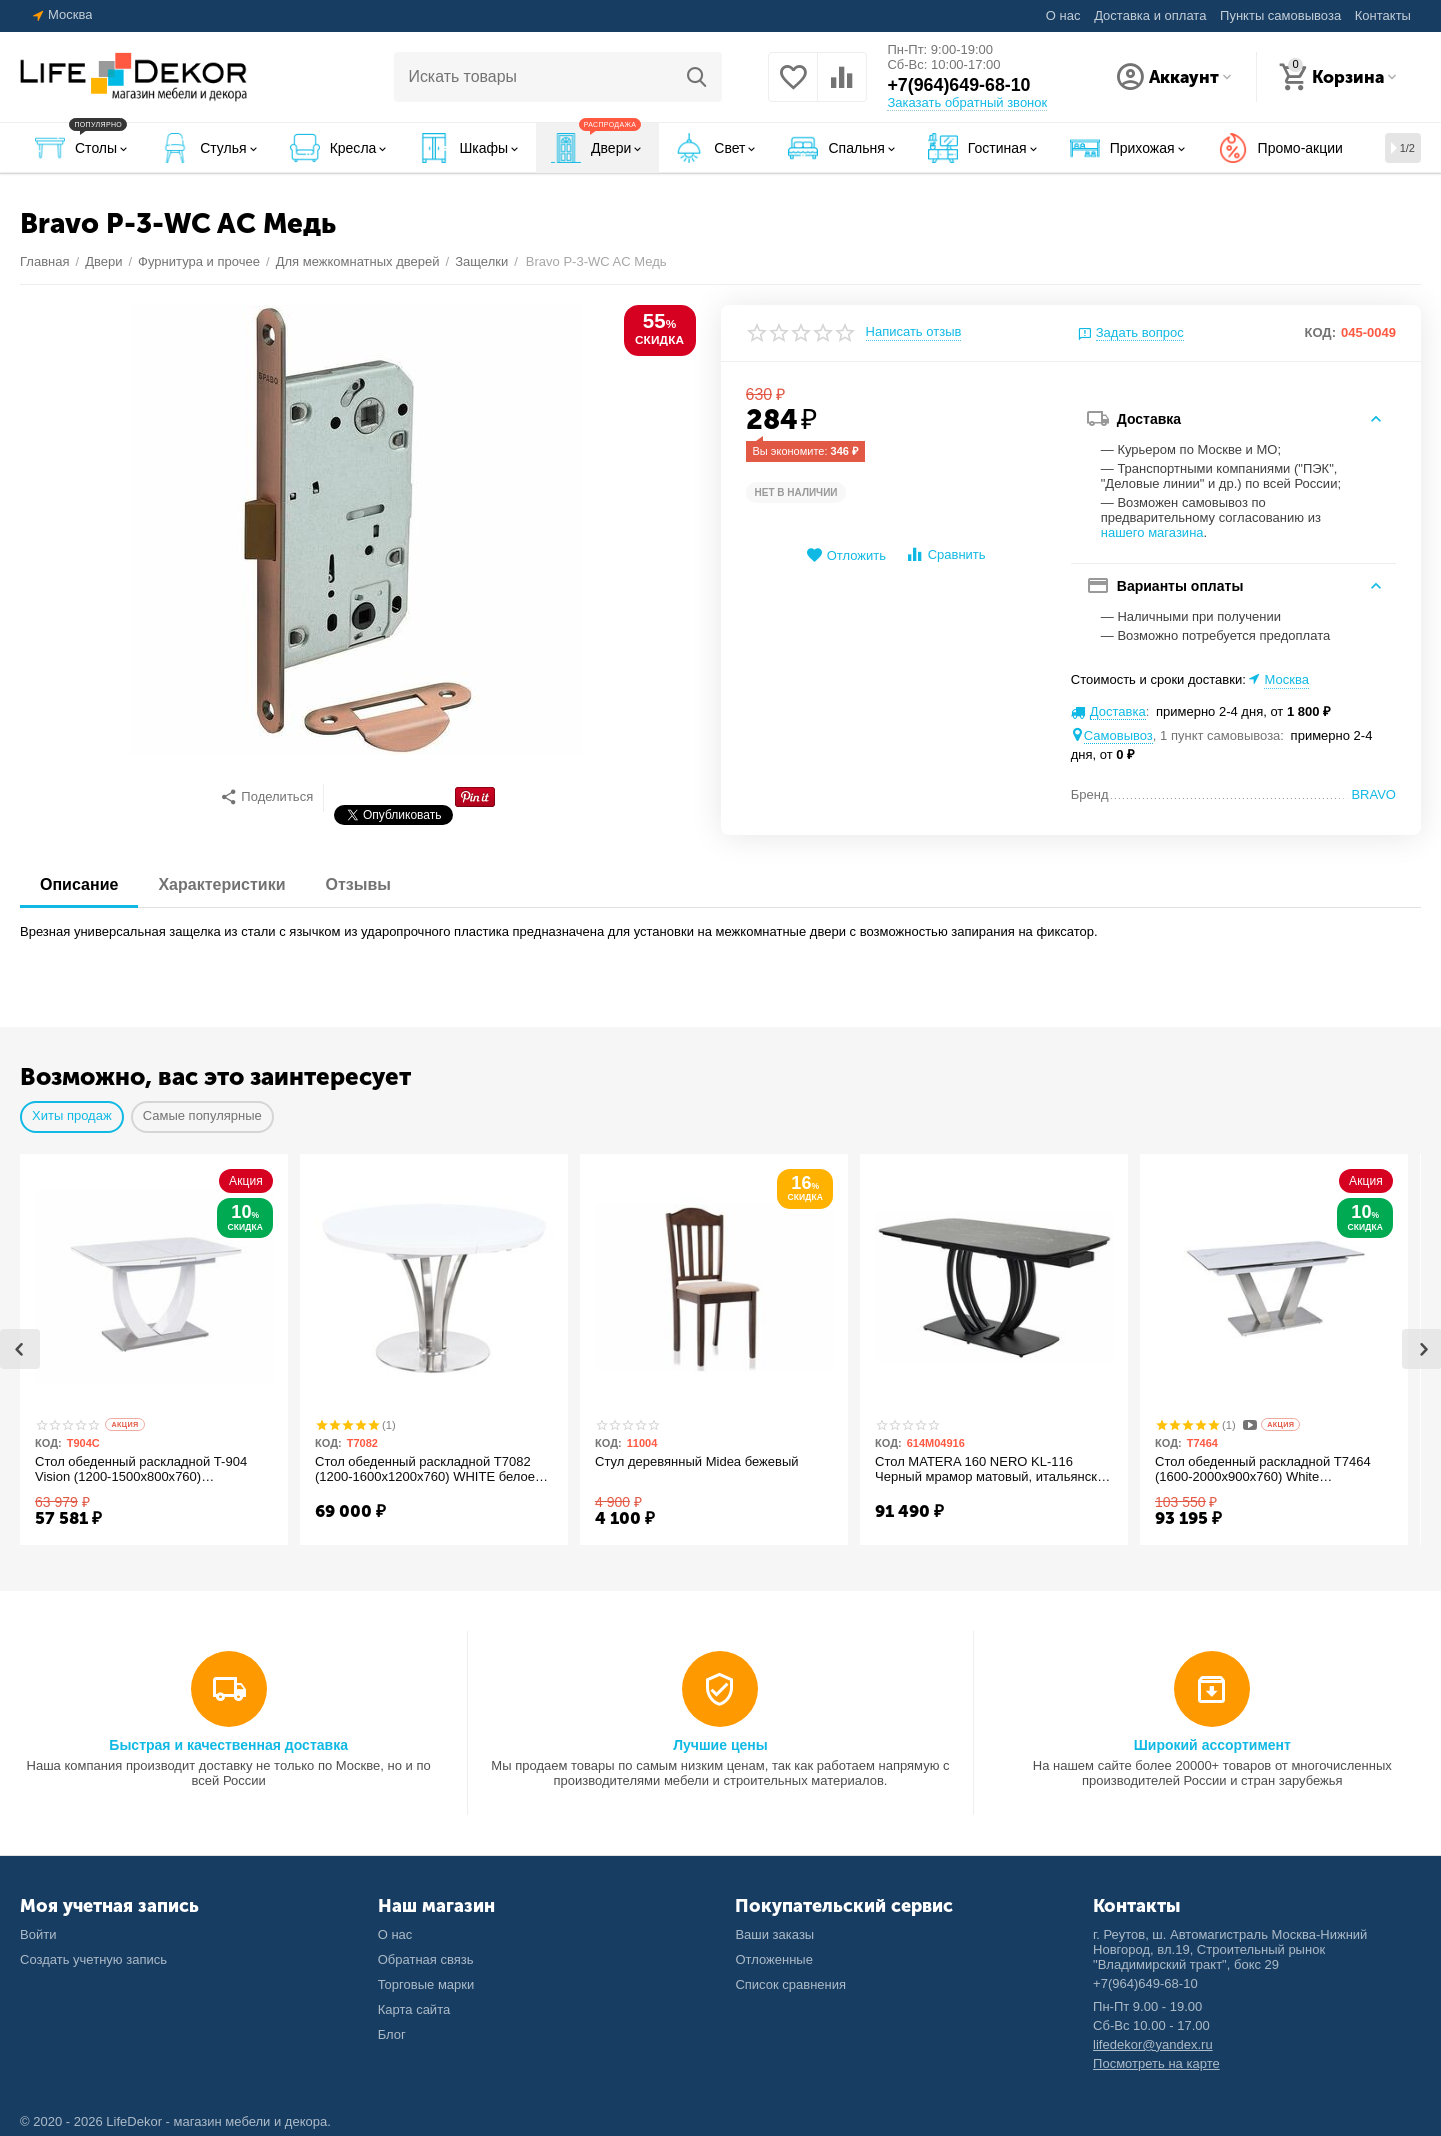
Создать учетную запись (93, 1959)
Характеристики (221, 884)
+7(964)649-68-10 (959, 86)
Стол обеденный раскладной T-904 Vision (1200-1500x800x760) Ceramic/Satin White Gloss (149, 1470)
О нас (1063, 15)
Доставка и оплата (1150, 15)
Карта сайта (414, 2009)
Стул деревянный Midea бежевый (704, 1462)
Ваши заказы (774, 1934)
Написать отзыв (914, 332)
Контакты (1383, 15)
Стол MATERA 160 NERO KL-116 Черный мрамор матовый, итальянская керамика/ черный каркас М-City (981, 1470)
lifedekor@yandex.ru (1153, 2044)
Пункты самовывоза (1280, 15)
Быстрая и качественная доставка (228, 1745)
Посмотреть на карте (1156, 2063)
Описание (79, 884)
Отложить (846, 555)
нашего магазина (1152, 532)
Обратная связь (426, 1959)
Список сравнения (790, 1984)
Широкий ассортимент (1212, 1745)
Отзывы (358, 884)
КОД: (1320, 332)
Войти (38, 1934)
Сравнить (945, 554)
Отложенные (774, 1959)
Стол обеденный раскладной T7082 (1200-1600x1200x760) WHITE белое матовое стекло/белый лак (433, 1470)
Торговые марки (426, 1984)
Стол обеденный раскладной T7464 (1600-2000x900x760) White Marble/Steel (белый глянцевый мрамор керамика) (1271, 1470)
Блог (392, 2034)
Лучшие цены (720, 1745)
